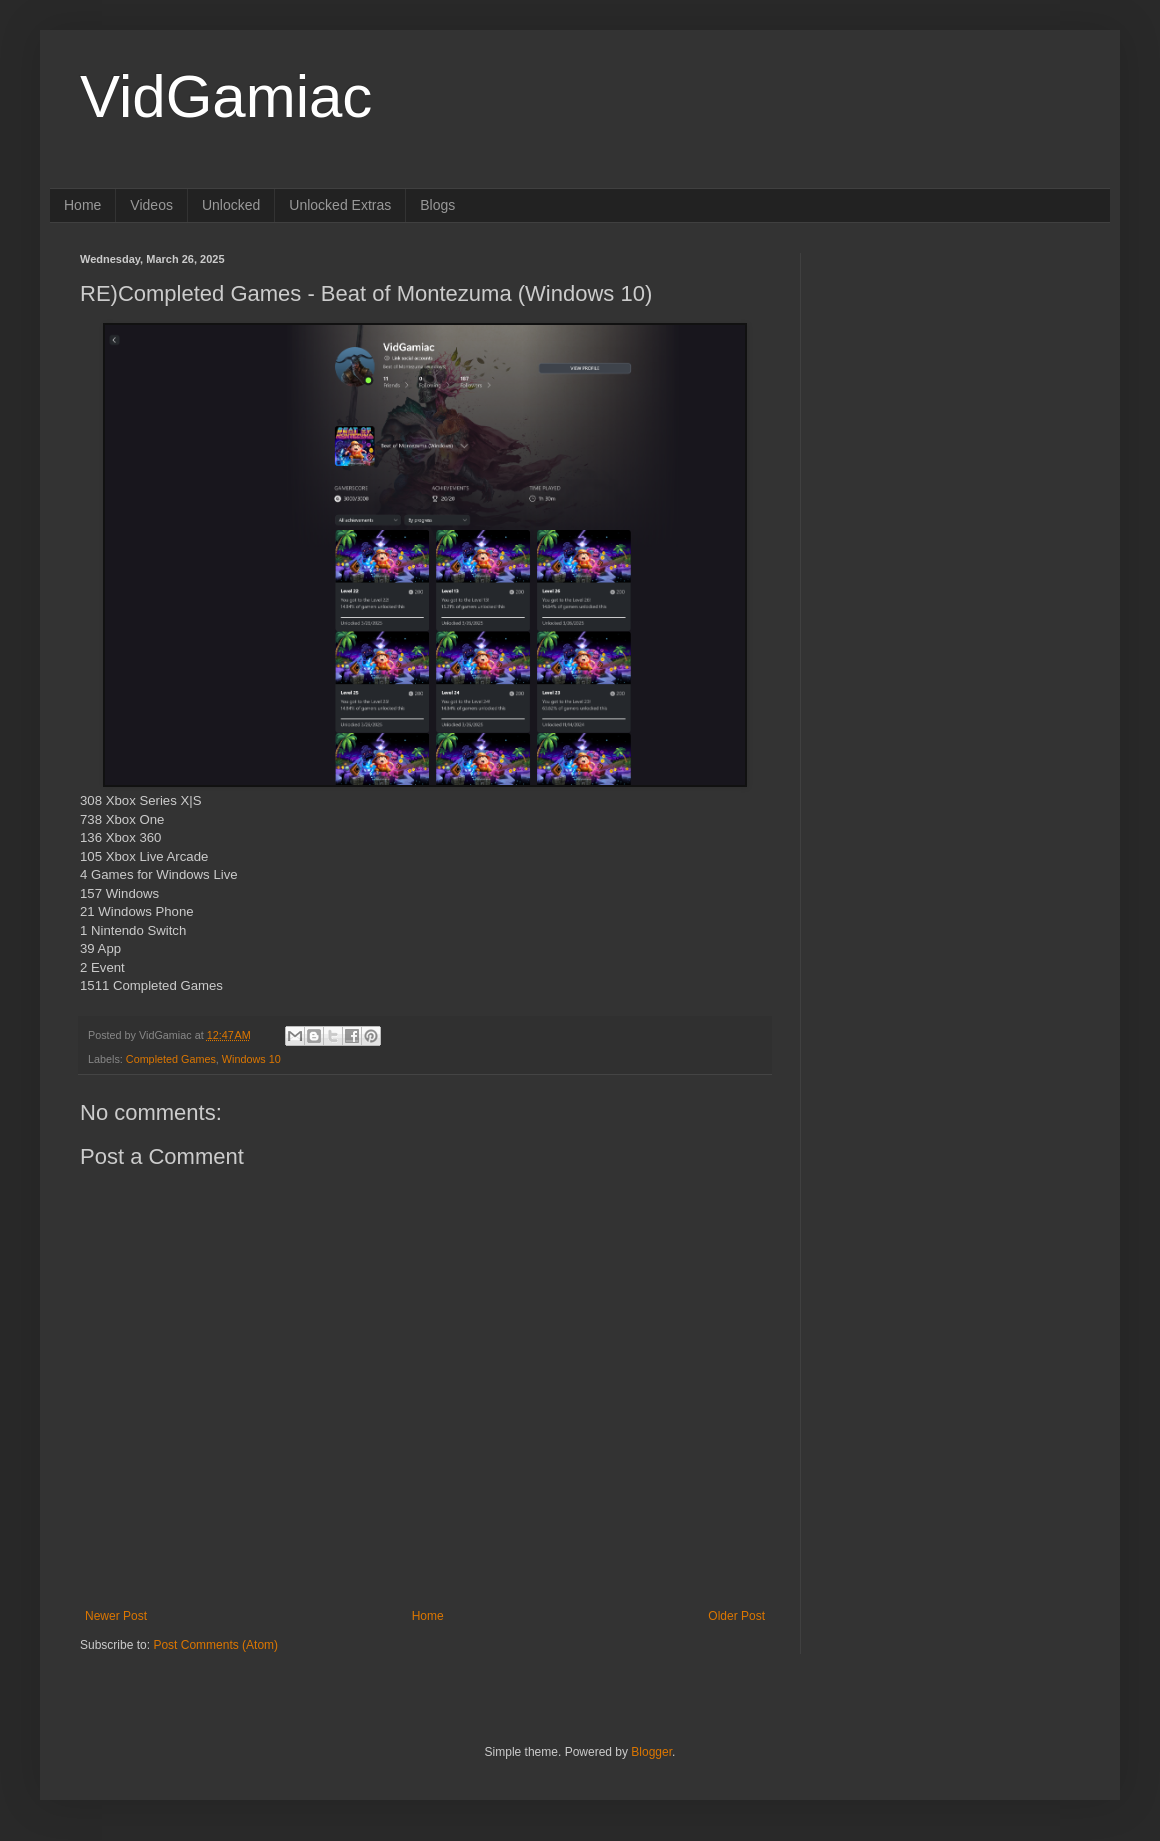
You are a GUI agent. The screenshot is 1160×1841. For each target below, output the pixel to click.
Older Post (736, 1616)
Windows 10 (251, 1059)
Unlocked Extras (340, 205)
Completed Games (171, 1059)
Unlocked (231, 205)
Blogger (651, 1752)
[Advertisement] (955, 378)
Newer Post (116, 1616)
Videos (151, 205)
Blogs (437, 205)
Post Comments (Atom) (215, 1645)
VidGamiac (226, 96)
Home (82, 205)
